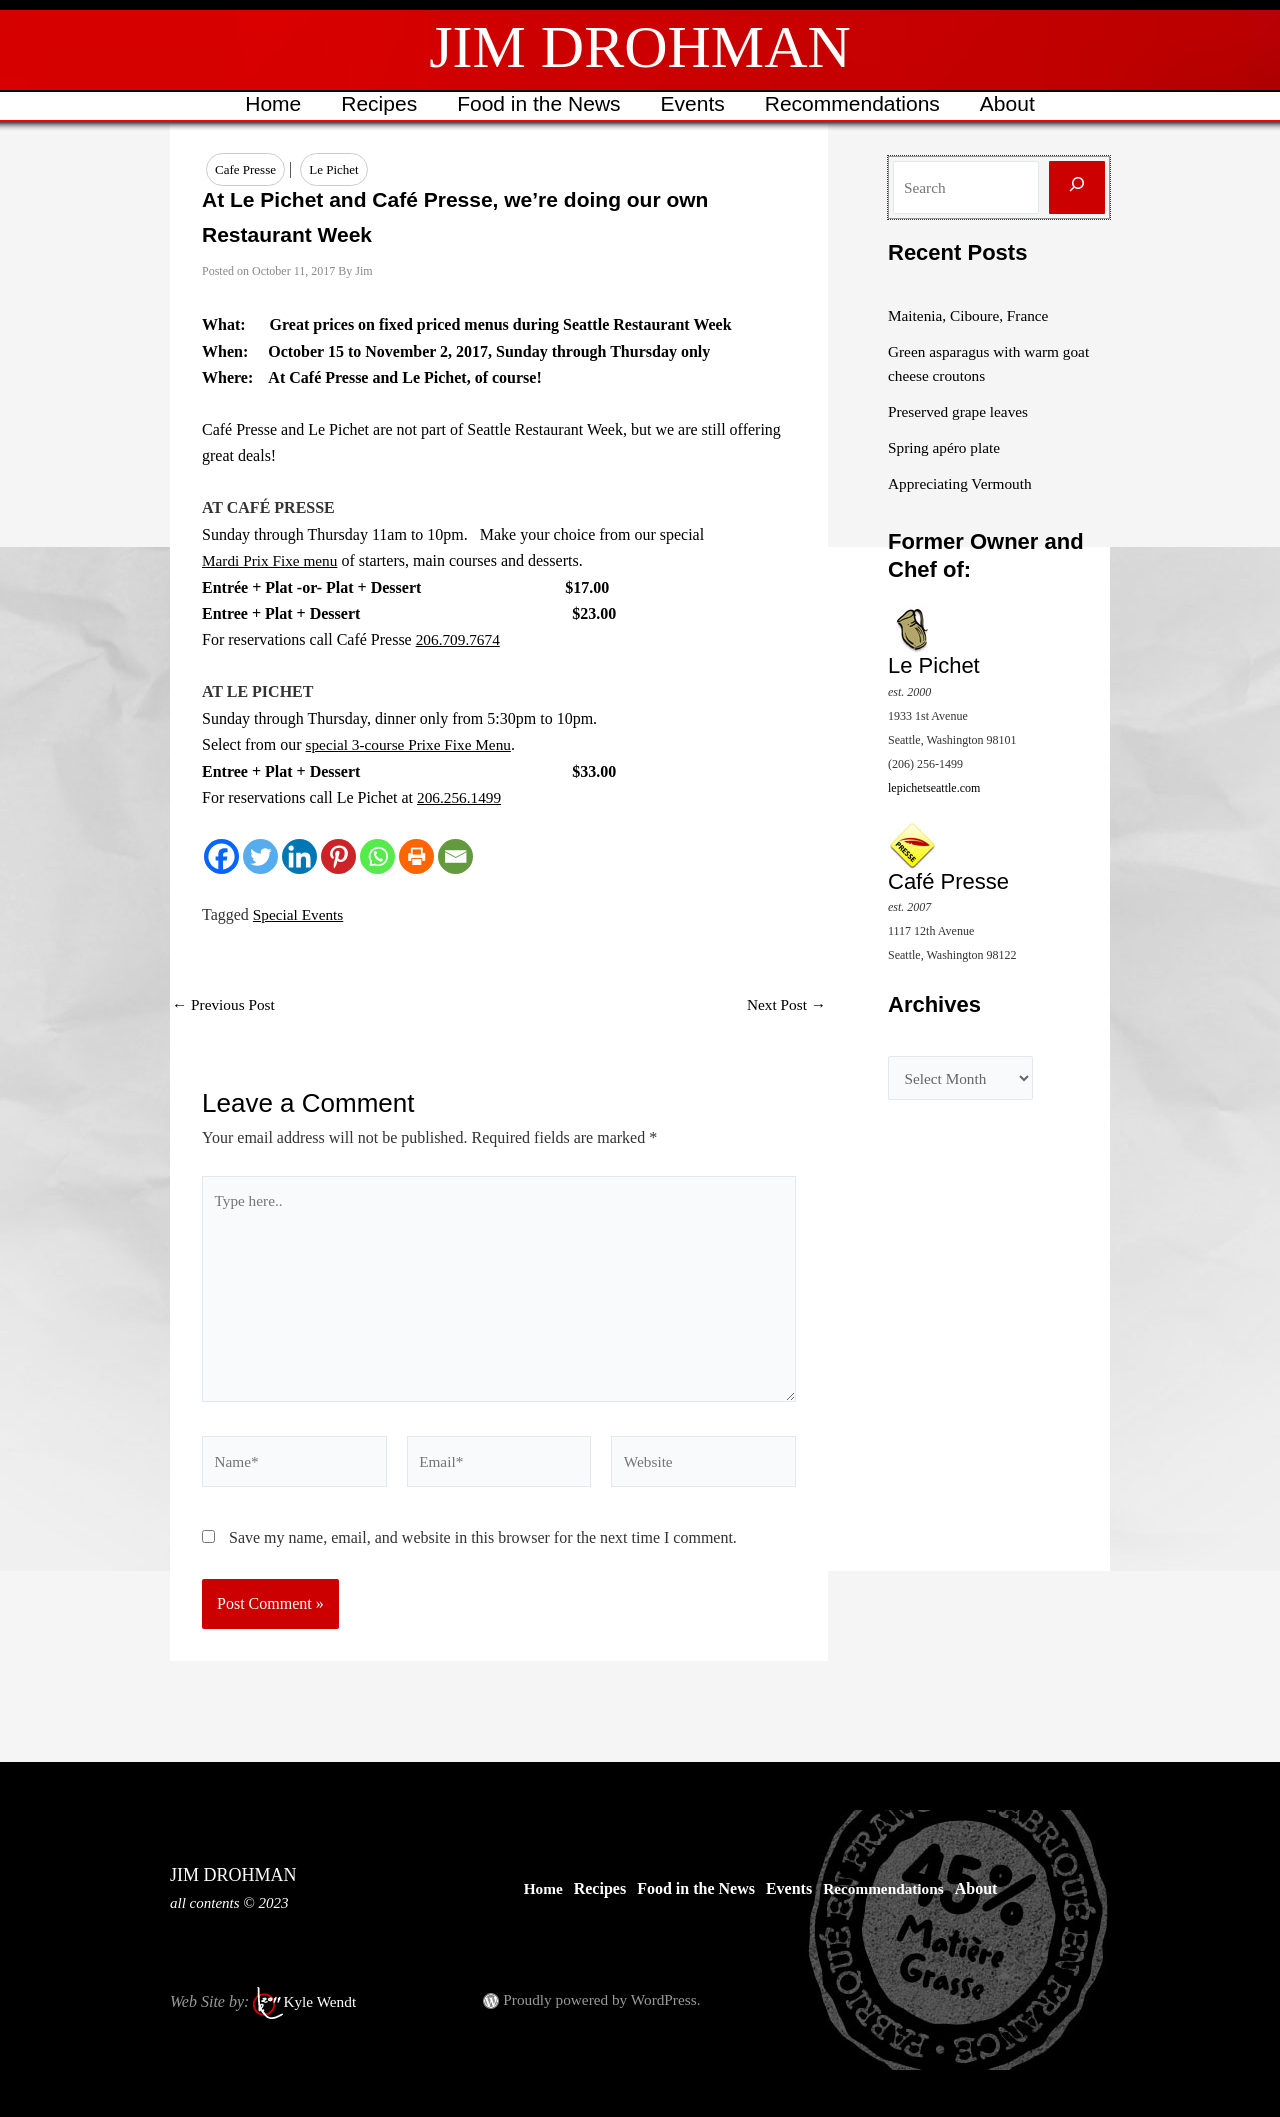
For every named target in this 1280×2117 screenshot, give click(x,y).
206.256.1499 (461, 798)
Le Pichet (333, 169)
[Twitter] (260, 857)
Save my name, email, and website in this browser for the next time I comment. (483, 1550)
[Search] (1077, 187)
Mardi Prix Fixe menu (273, 561)
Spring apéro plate (946, 447)
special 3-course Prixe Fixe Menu (413, 745)
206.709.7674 (460, 640)
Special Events (300, 915)
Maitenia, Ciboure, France (972, 315)
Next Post (784, 1006)
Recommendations (855, 103)
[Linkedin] (299, 857)
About (1012, 103)
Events (694, 103)
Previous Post (226, 1006)
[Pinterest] (338, 857)
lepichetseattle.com (934, 787)
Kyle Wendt (321, 2001)
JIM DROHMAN (640, 47)
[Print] (416, 857)
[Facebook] (221, 857)
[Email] (455, 857)
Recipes (376, 103)
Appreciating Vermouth (963, 483)
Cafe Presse (245, 169)
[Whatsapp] (377, 857)
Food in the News (537, 103)
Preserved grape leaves (961, 411)
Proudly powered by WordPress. (606, 1999)
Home (268, 103)
